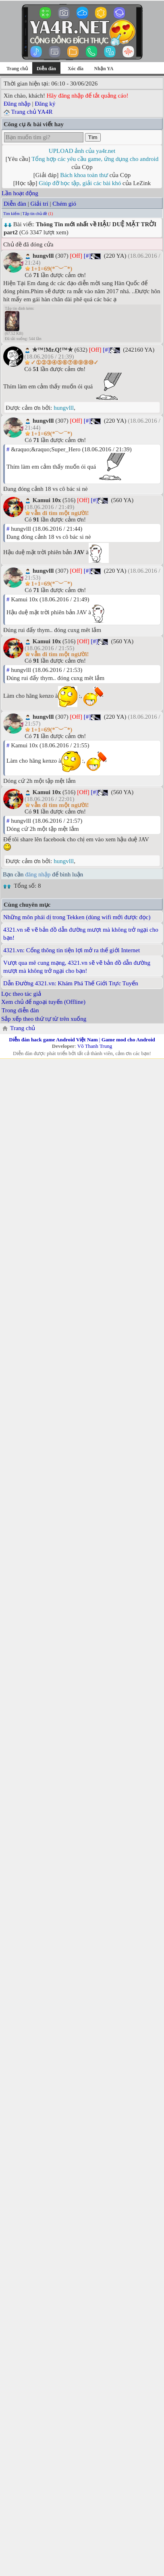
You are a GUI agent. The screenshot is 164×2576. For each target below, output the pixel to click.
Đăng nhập (17, 103)
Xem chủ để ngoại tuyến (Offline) (43, 1002)
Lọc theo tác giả (21, 994)
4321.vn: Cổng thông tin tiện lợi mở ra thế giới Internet (71, 950)
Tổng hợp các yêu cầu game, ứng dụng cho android (94, 159)
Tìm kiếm (11, 213)
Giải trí (39, 203)
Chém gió (64, 203)
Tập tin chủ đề (35, 213)
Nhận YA (104, 68)
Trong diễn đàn (20, 1010)
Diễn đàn (15, 203)
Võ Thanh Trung (94, 1046)
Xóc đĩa (75, 68)
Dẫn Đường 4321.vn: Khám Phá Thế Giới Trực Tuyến (70, 983)
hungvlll (64, 408)
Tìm (93, 137)
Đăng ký (45, 103)
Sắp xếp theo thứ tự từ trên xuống (43, 1019)
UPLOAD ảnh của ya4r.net (82, 151)
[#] (87, 255)
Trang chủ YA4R (31, 111)
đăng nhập (37, 874)
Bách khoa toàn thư (84, 175)
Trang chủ (17, 68)
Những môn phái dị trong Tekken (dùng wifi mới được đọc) (76, 917)
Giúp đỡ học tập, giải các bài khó (80, 183)
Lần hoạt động (20, 193)
